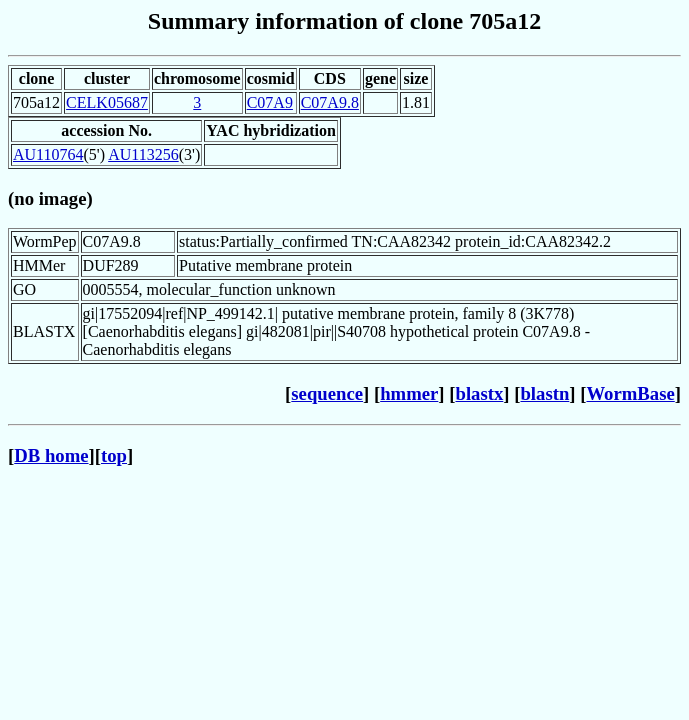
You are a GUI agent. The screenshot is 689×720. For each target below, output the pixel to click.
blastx (480, 393)
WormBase (630, 393)
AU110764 (48, 154)
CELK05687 (107, 102)
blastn (544, 393)
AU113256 (143, 154)
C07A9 (270, 102)
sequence (327, 393)
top (114, 455)
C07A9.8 (330, 102)
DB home (51, 455)
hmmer (409, 393)
